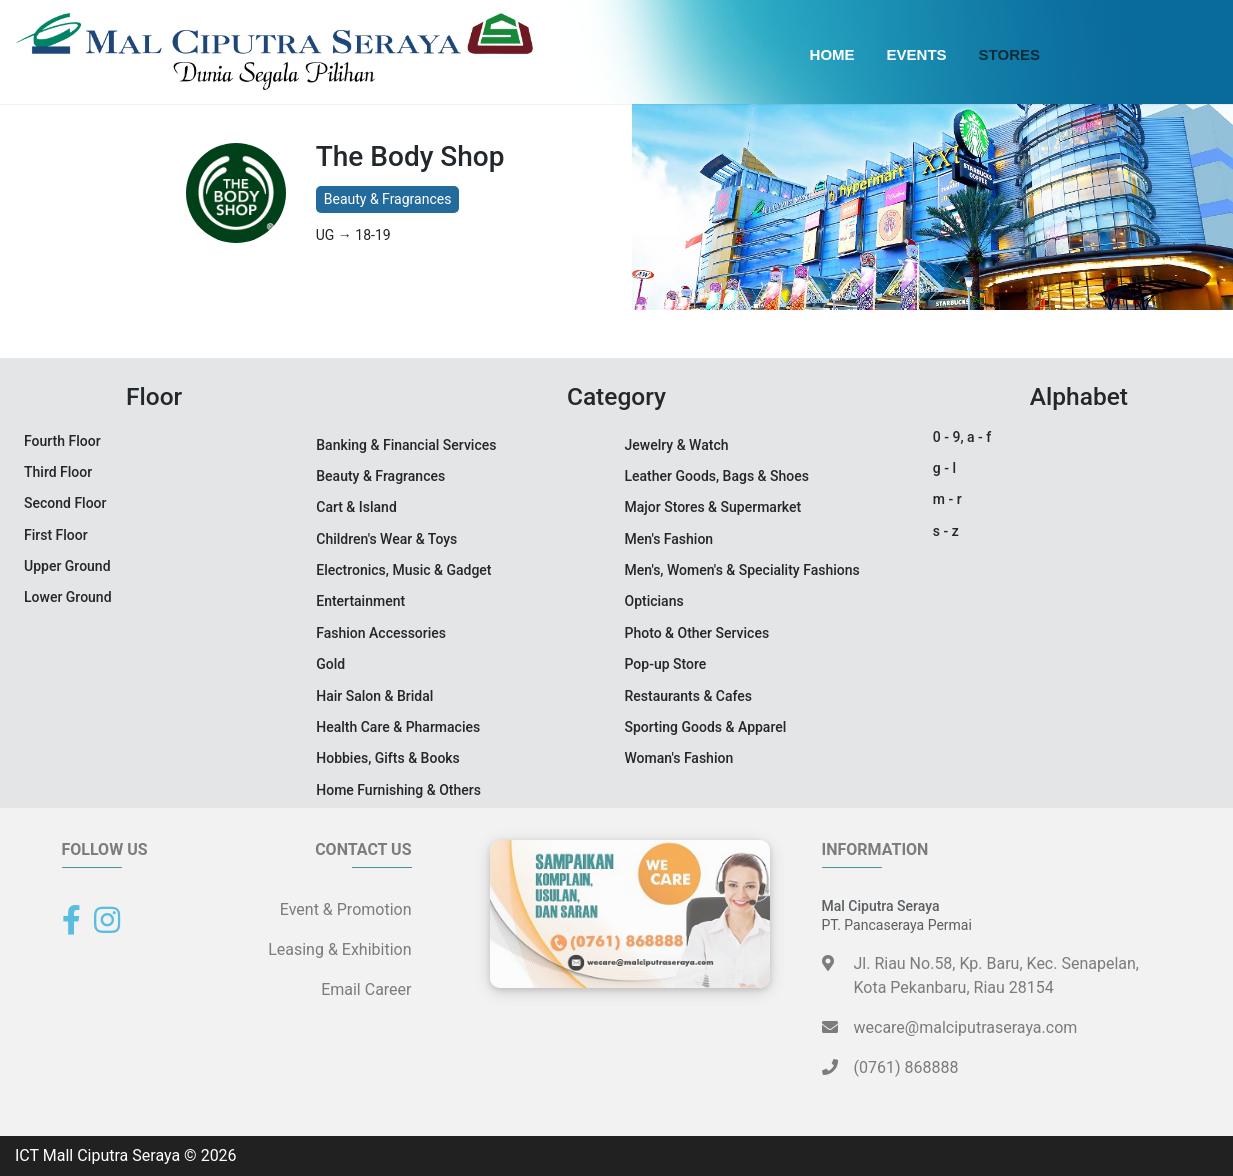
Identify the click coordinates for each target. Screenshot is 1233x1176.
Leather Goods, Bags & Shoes (717, 476)
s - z (946, 531)
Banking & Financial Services (406, 445)
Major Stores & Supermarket (713, 507)
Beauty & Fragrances (388, 199)
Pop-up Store (666, 664)
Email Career (366, 989)
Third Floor (58, 472)
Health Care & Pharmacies (398, 727)
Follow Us (105, 849)
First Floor (56, 535)
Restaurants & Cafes (689, 696)
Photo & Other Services (697, 633)
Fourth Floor (62, 441)
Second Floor (65, 503)
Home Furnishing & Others (398, 790)
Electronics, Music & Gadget (403, 570)
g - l (944, 468)
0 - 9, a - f (962, 437)
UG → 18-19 (353, 235)
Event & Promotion (346, 909)
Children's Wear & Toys (386, 539)
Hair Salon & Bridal (374, 696)
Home (832, 54)
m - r (947, 499)
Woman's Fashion (679, 758)
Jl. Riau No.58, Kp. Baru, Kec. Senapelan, (997, 977)
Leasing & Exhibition (339, 949)
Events (917, 54)
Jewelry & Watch (677, 445)
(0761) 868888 (890, 1067)
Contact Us (363, 849)
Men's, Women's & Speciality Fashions (742, 570)
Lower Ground (68, 597)
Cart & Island (356, 507)
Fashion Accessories (381, 633)
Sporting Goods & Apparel (706, 727)
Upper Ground (67, 566)
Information (875, 849)
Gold (330, 664)
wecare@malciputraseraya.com (950, 1027)
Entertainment (360, 601)
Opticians (654, 601)
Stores (1009, 54)
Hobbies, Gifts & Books (388, 758)
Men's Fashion (669, 539)
